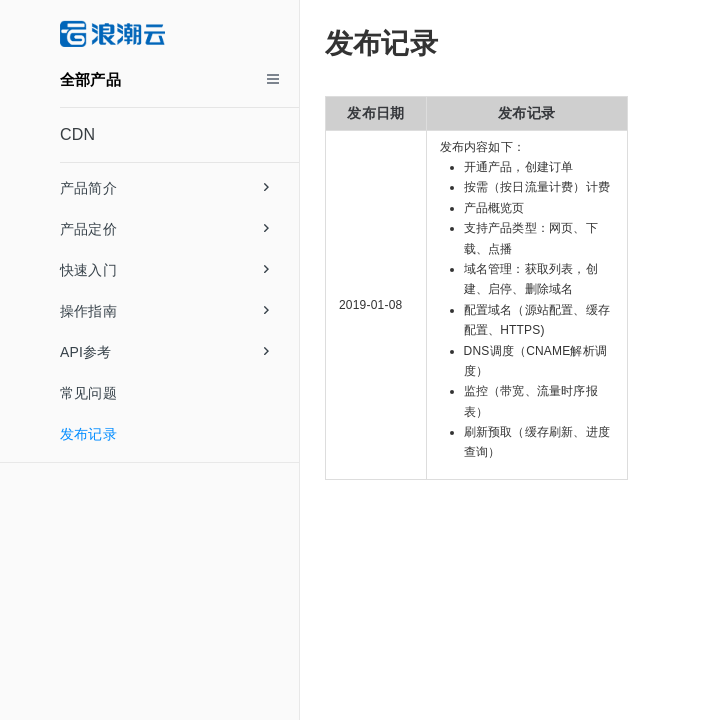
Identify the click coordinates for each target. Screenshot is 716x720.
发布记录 (88, 434)
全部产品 (90, 79)
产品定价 (164, 229)
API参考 (164, 352)
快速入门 (164, 270)
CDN (77, 134)
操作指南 (164, 311)
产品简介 (164, 188)
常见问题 (88, 393)
